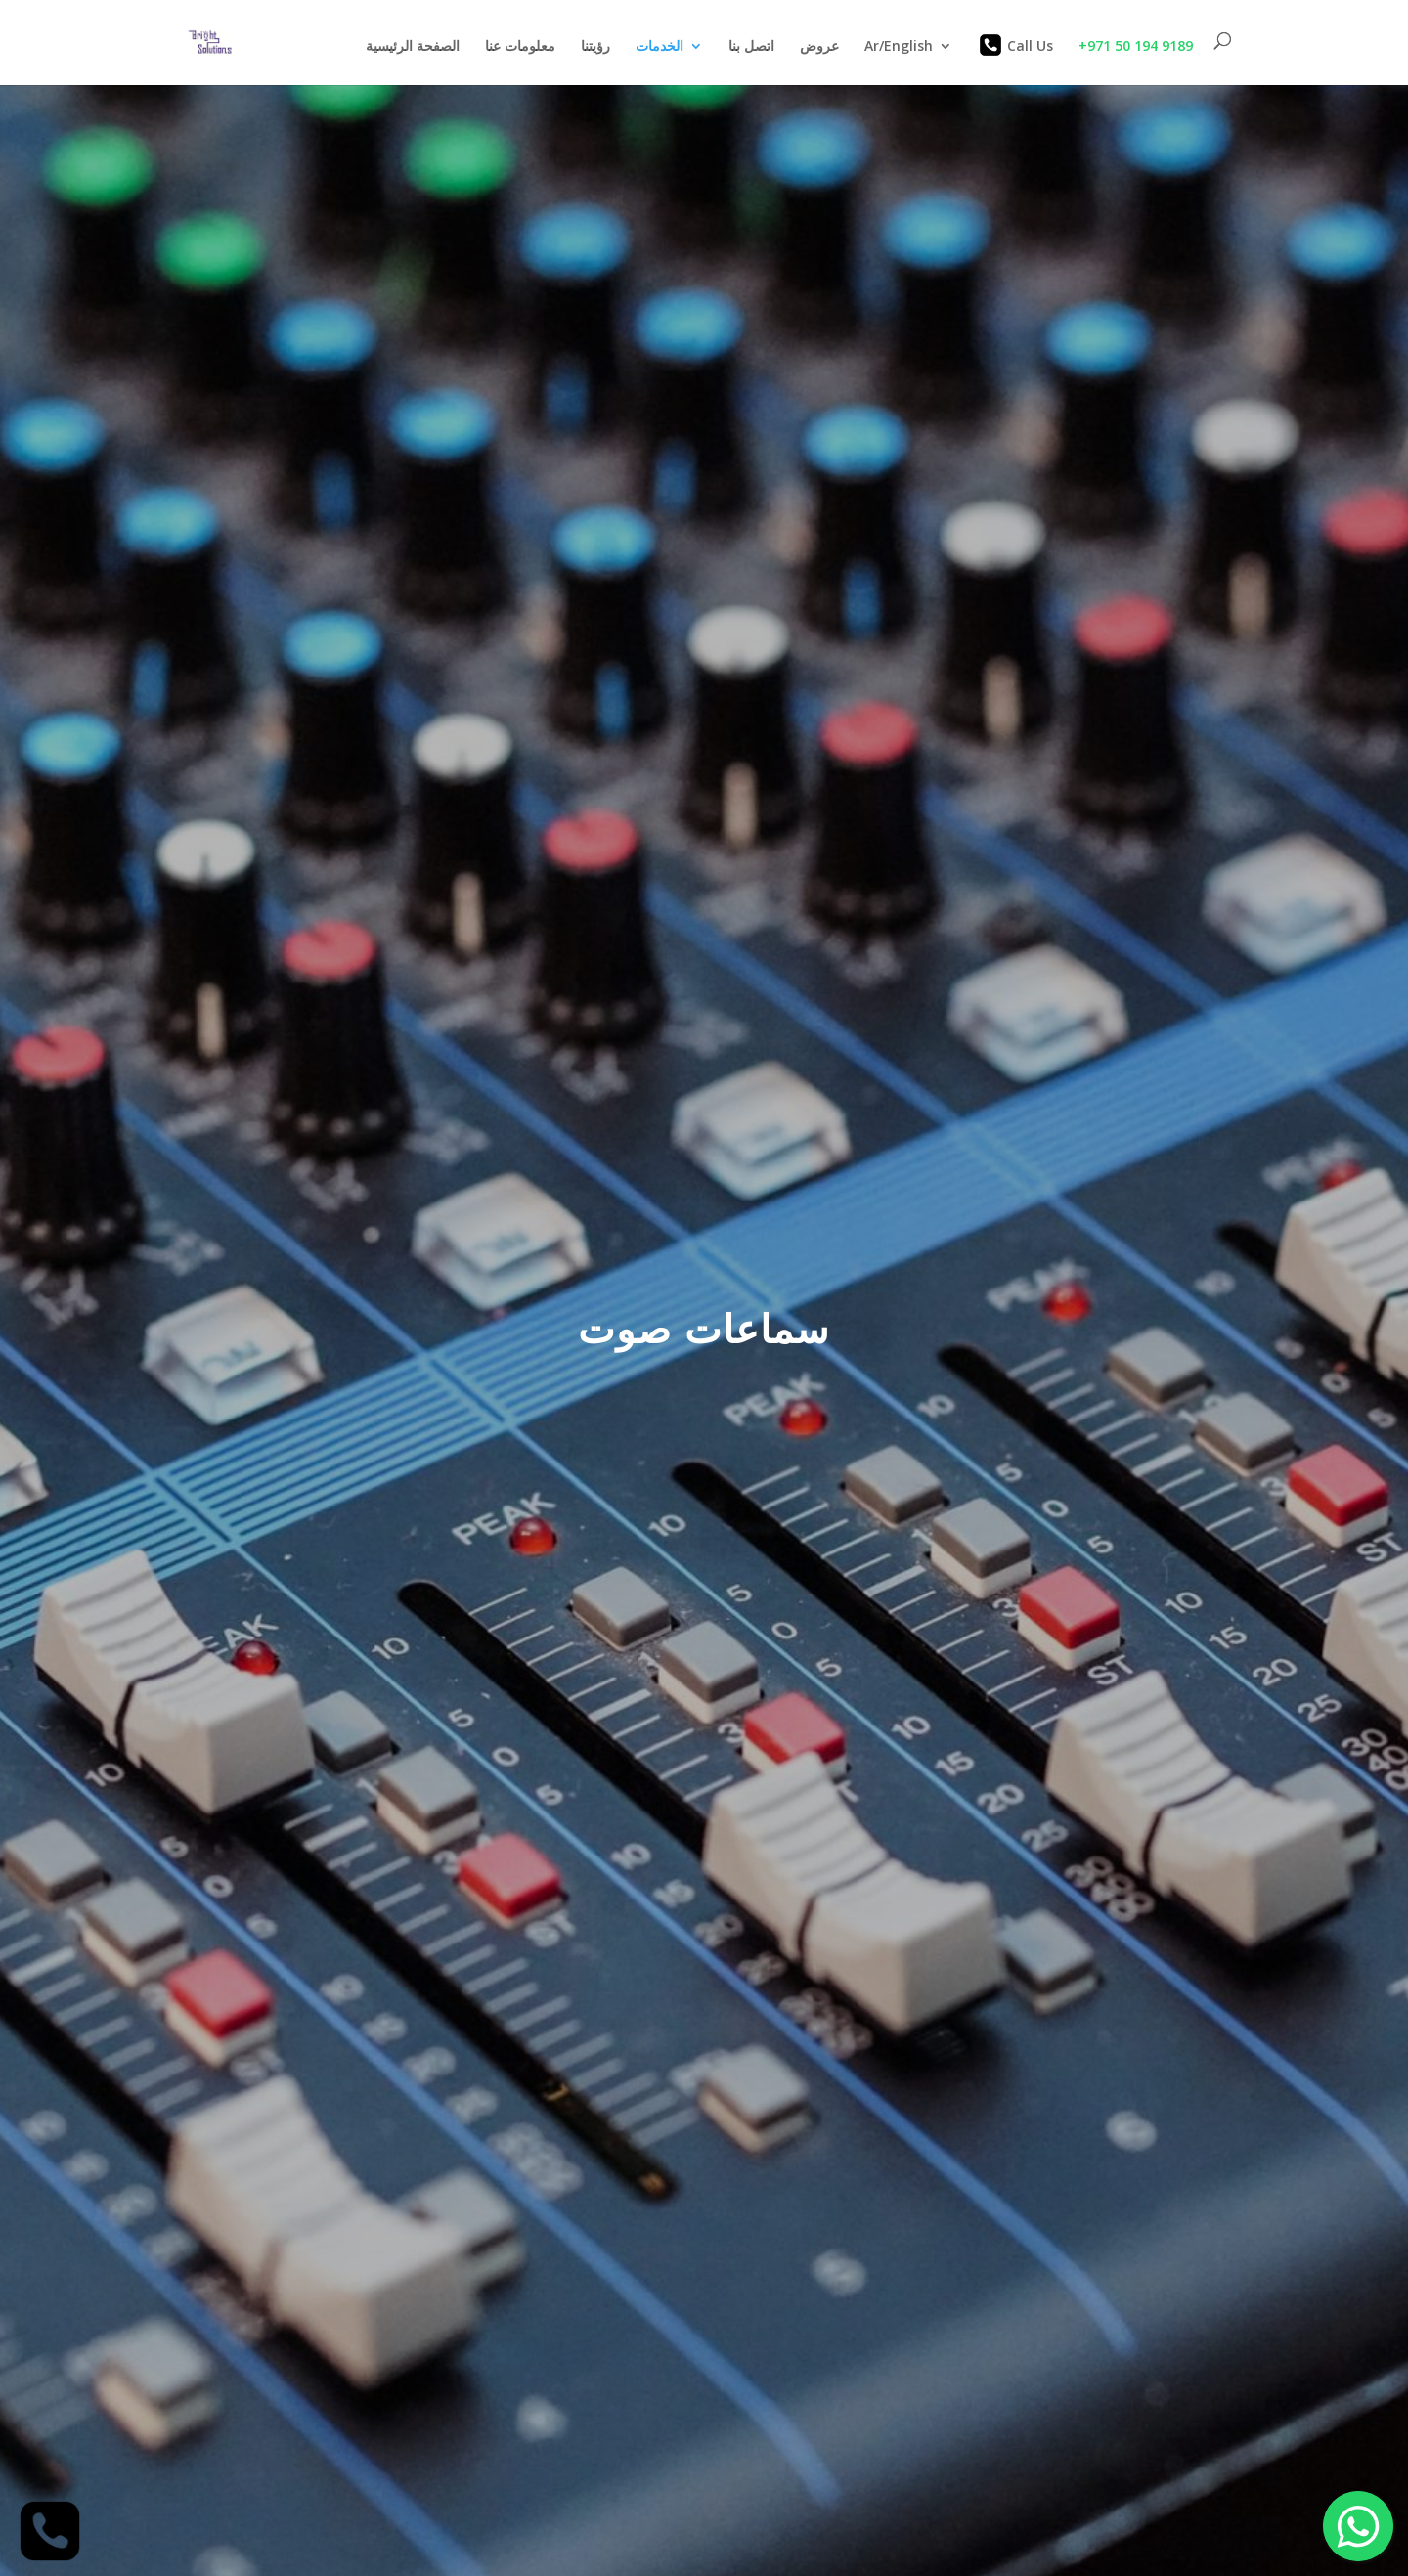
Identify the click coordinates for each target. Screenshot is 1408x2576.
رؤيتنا (595, 47)
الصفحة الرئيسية (413, 47)
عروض (819, 47)
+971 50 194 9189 (1134, 45)
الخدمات (659, 47)
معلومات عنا (520, 47)
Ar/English (898, 47)
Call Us (1015, 45)
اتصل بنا (751, 47)
